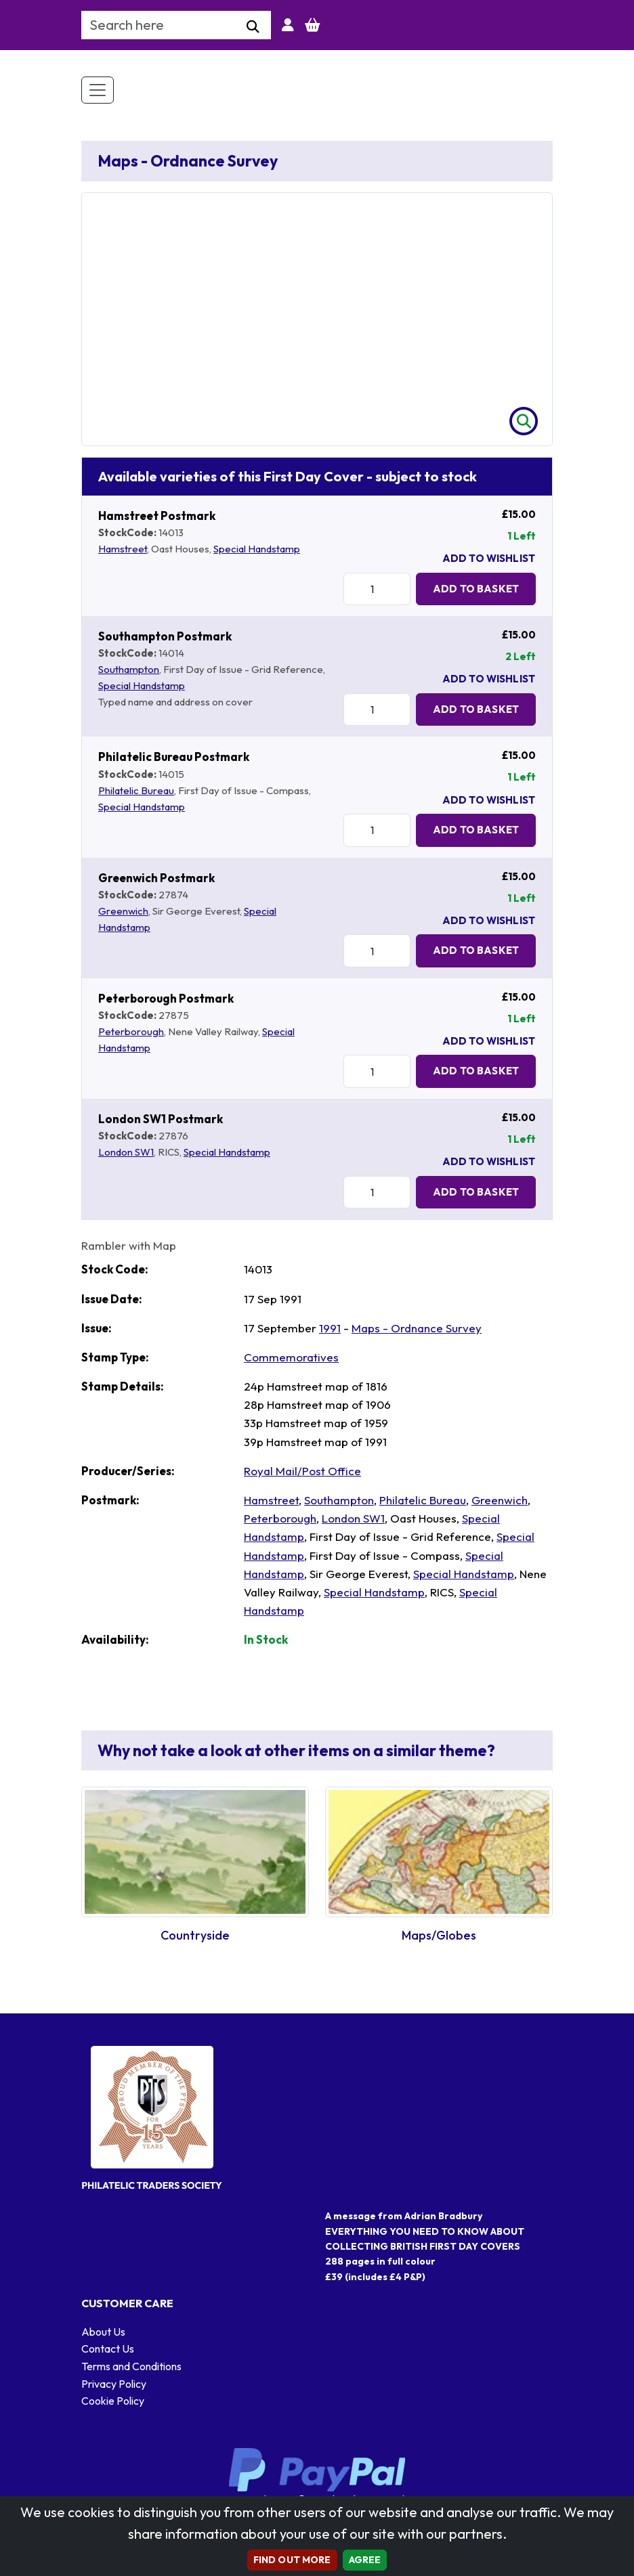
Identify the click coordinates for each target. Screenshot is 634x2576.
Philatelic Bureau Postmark (173, 756)
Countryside (195, 1935)
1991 (330, 1328)
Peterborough (131, 1031)
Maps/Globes (439, 1935)
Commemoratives (291, 1357)
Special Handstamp (256, 548)
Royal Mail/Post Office (302, 1471)
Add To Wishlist (488, 558)
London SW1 (126, 1151)
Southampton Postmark (165, 636)
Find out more (292, 2560)
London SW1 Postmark (160, 1119)
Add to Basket (476, 588)
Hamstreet (122, 548)
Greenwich (123, 910)
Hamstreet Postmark (156, 515)
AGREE (365, 2560)
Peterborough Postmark (166, 998)
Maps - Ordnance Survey (417, 1328)
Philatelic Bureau (136, 790)
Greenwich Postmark (156, 878)
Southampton (128, 669)
